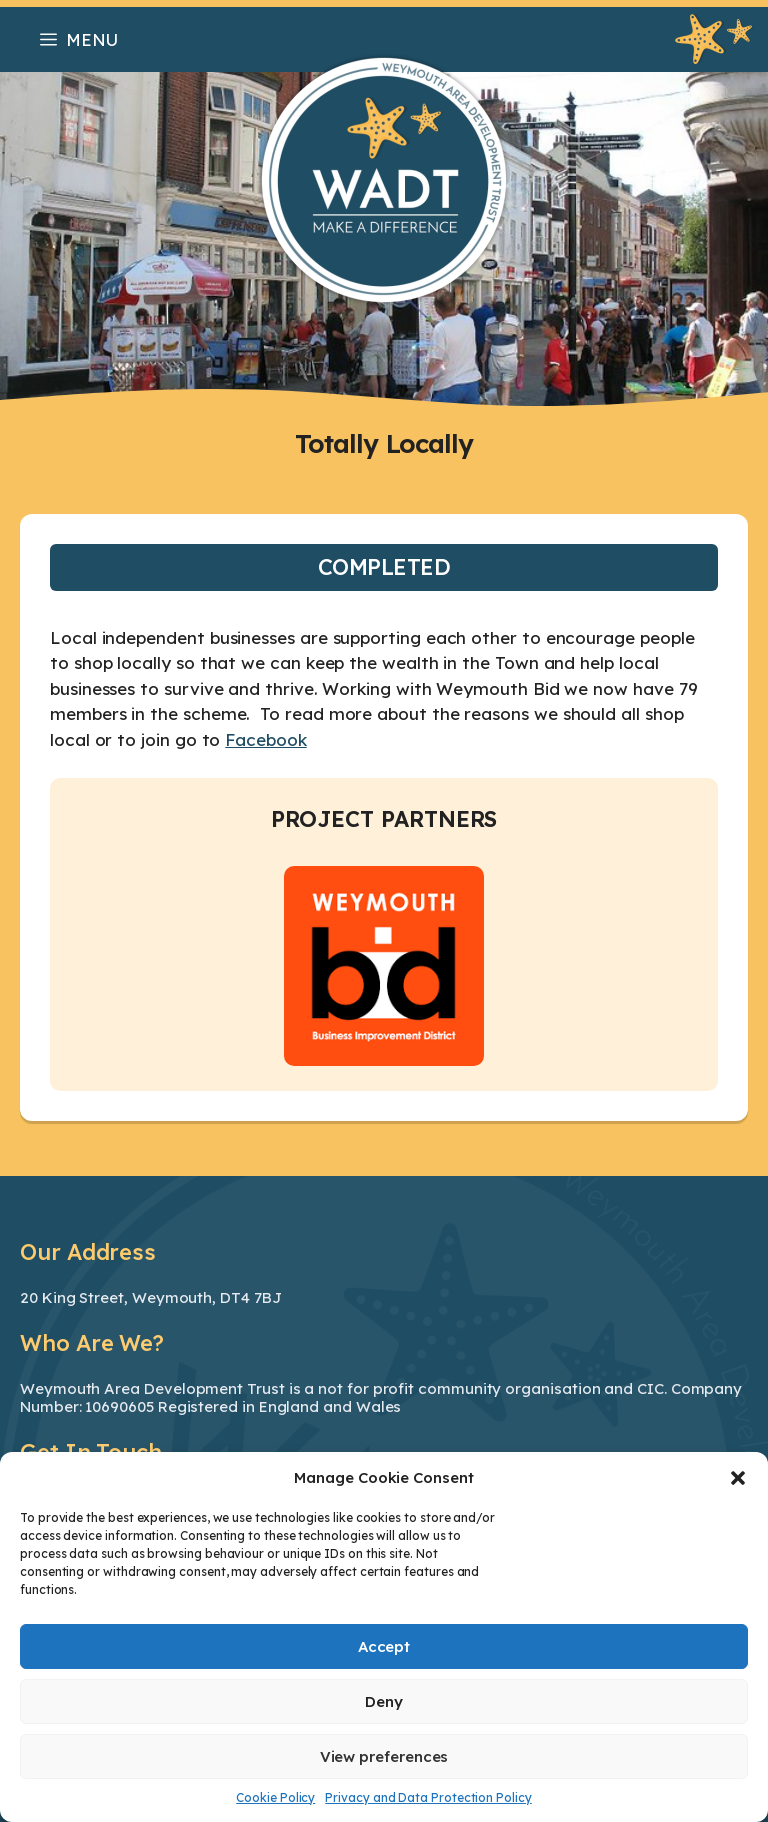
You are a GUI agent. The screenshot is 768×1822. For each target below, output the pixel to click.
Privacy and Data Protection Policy (428, 1797)
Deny (384, 1701)
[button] (738, 1478)
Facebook (265, 739)
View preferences (384, 1756)
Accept (384, 1646)
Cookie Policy (275, 1797)
